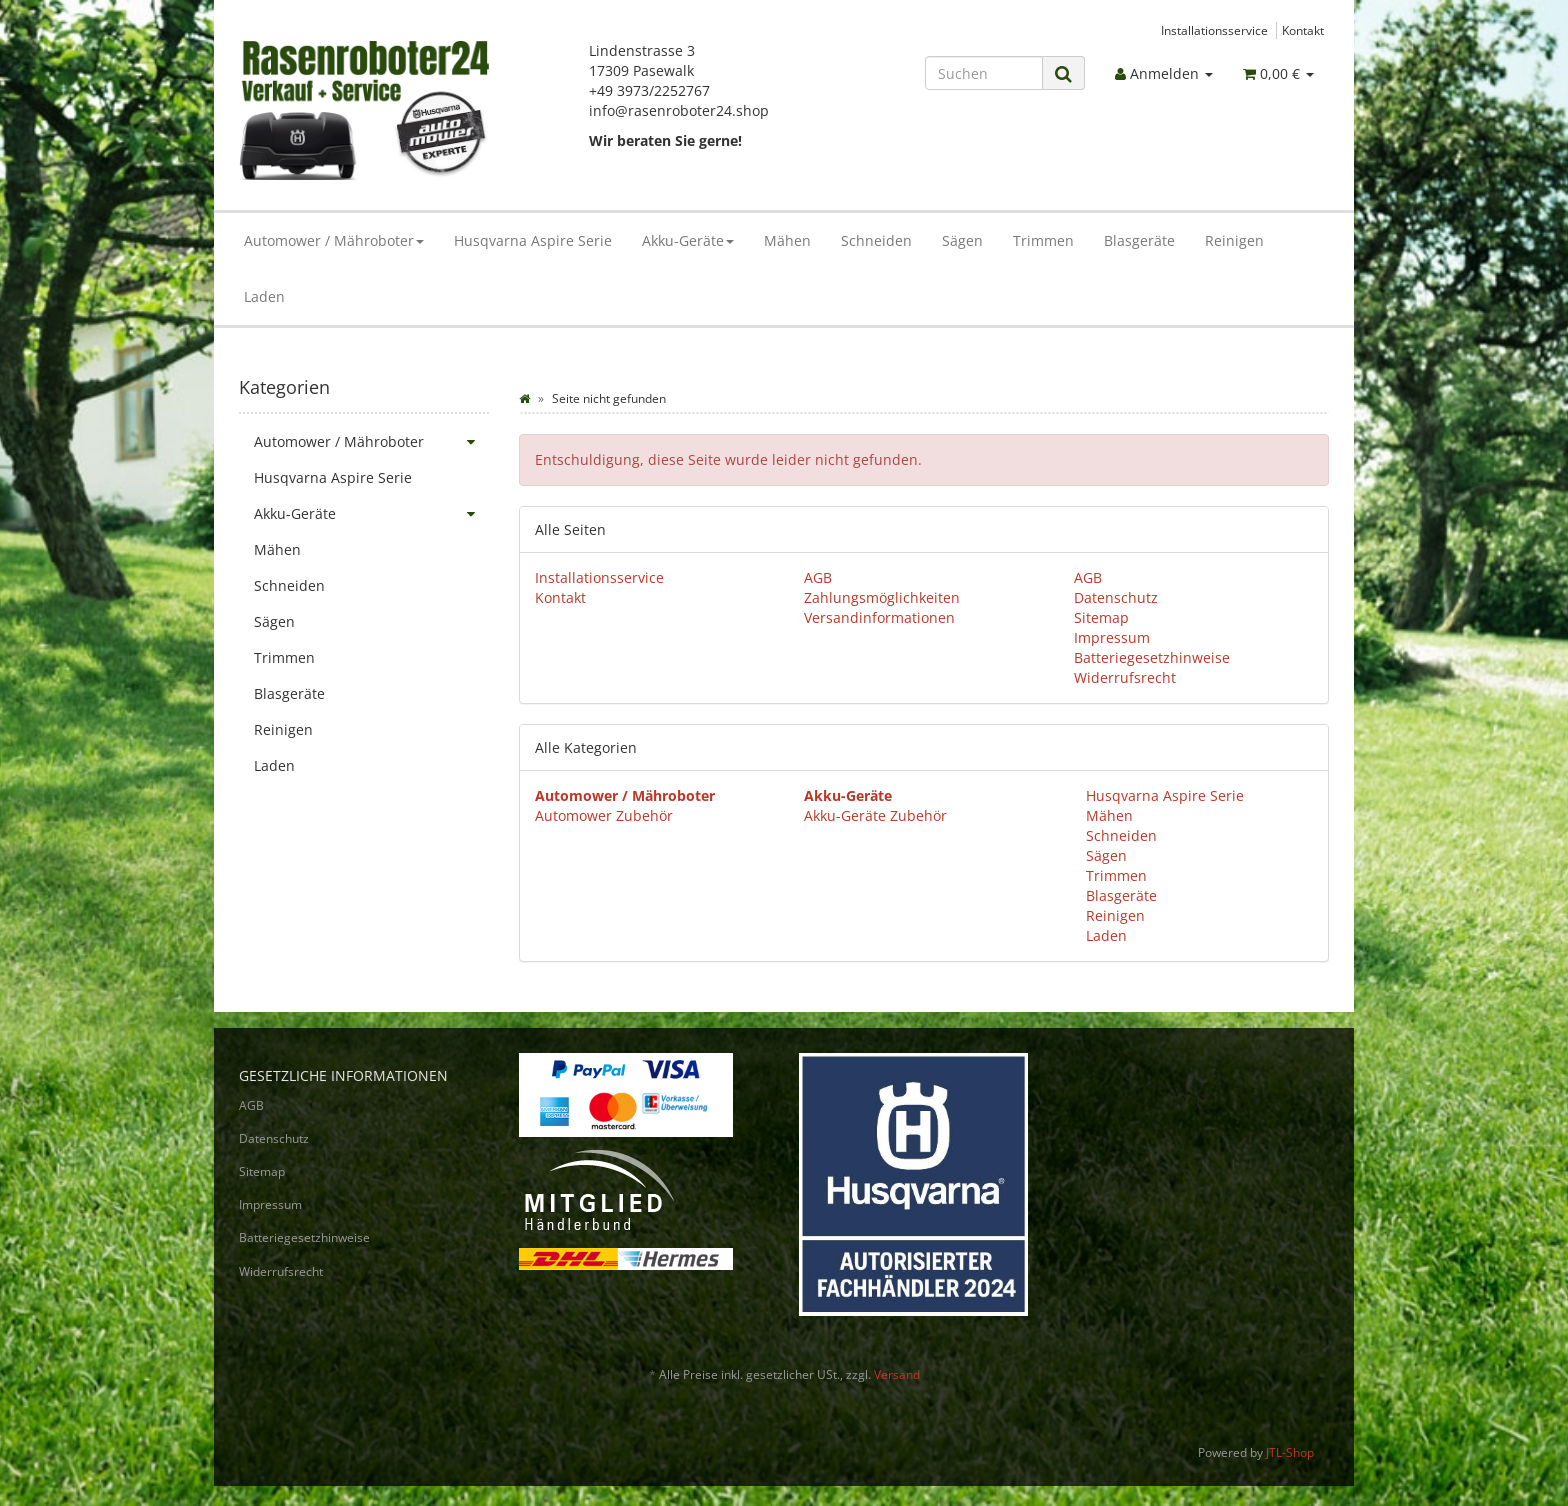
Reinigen (1234, 240)
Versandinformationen (879, 617)
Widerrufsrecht (1125, 677)
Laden (264, 296)
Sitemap (1101, 617)
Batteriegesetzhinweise (1152, 657)
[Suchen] (984, 73)
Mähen (787, 240)
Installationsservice (1214, 30)
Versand (897, 1374)
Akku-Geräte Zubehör (875, 815)
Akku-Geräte (688, 240)
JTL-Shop (1290, 1452)
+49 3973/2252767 (649, 90)
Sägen (962, 240)
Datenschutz (1116, 597)
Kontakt (1303, 30)
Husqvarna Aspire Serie (533, 240)
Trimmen (1043, 240)
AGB (818, 577)
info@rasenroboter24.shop (679, 110)
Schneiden (876, 240)
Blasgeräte (1139, 240)
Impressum (1112, 637)
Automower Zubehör (604, 815)
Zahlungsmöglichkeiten (882, 597)
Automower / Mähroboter (334, 240)
